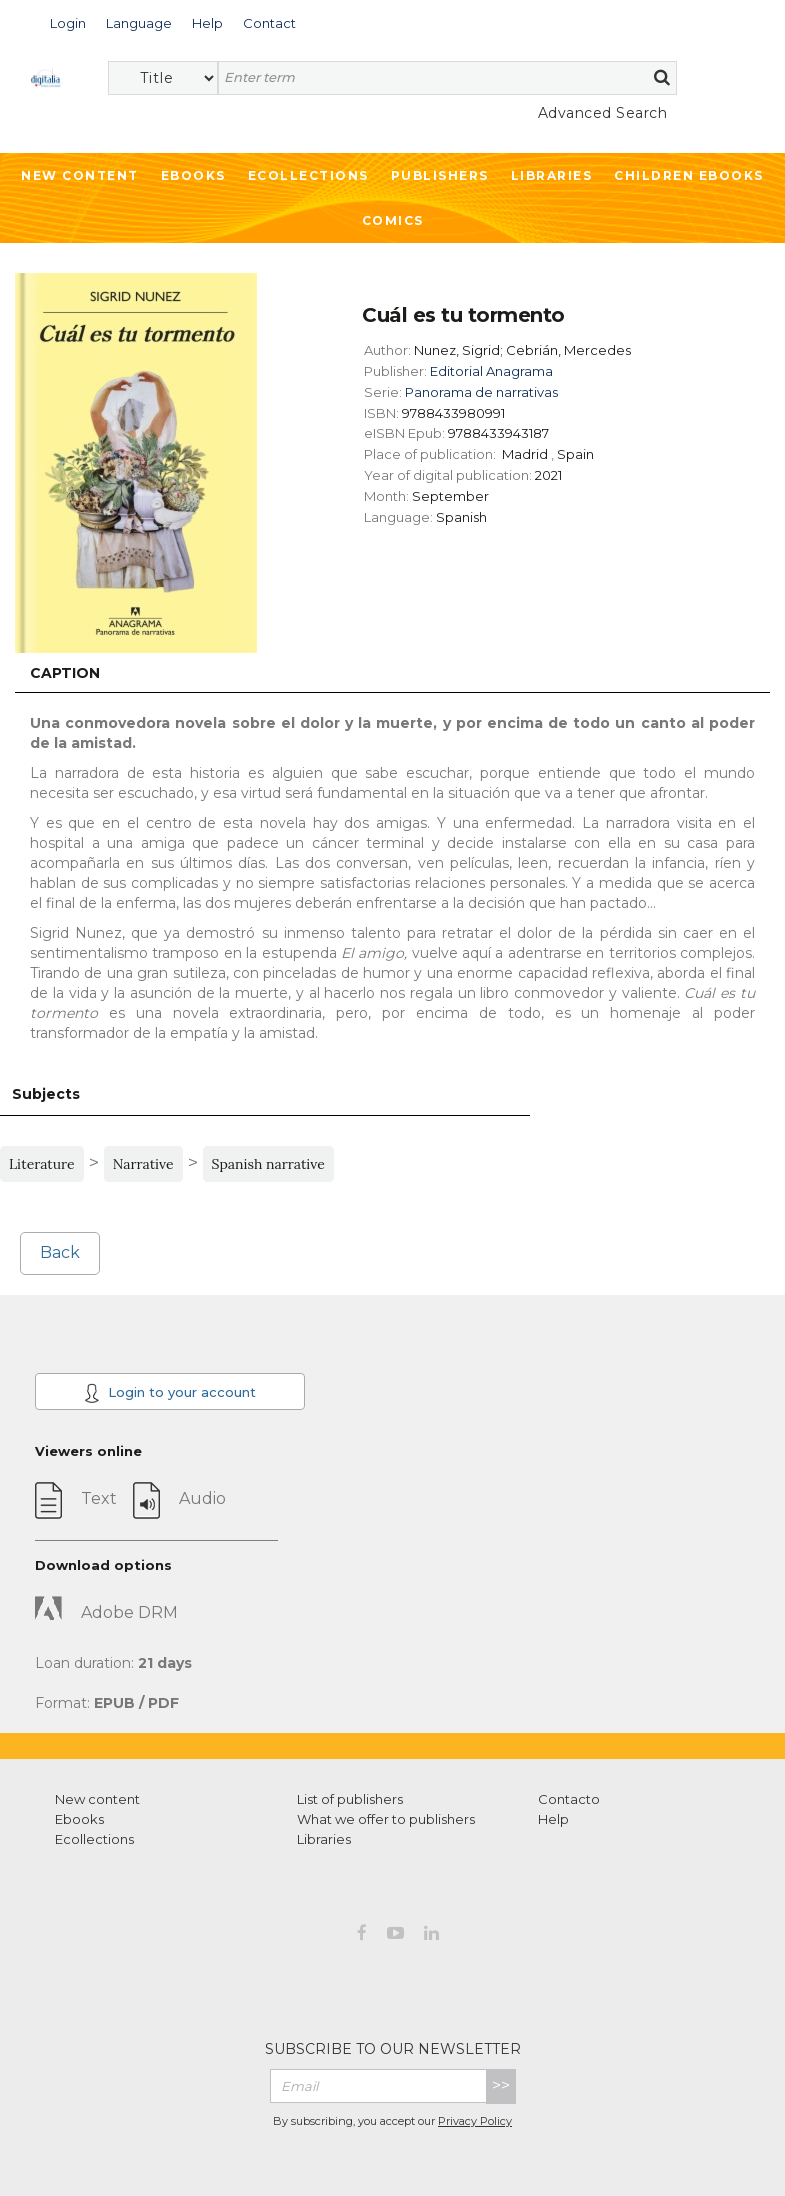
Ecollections (308, 175)
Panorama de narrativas (481, 392)
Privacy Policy (475, 2121)
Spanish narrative (268, 1164)
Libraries (552, 175)
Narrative (143, 1164)
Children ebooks (689, 175)
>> (501, 2085)
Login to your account (170, 1393)
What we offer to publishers (386, 1819)
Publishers (440, 175)
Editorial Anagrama (491, 371)
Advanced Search (603, 113)
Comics (393, 220)
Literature (42, 1164)
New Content (80, 175)
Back (60, 1252)
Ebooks (193, 175)
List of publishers (350, 1799)
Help (553, 1819)
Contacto (569, 1799)
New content (97, 1799)
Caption (65, 673)
